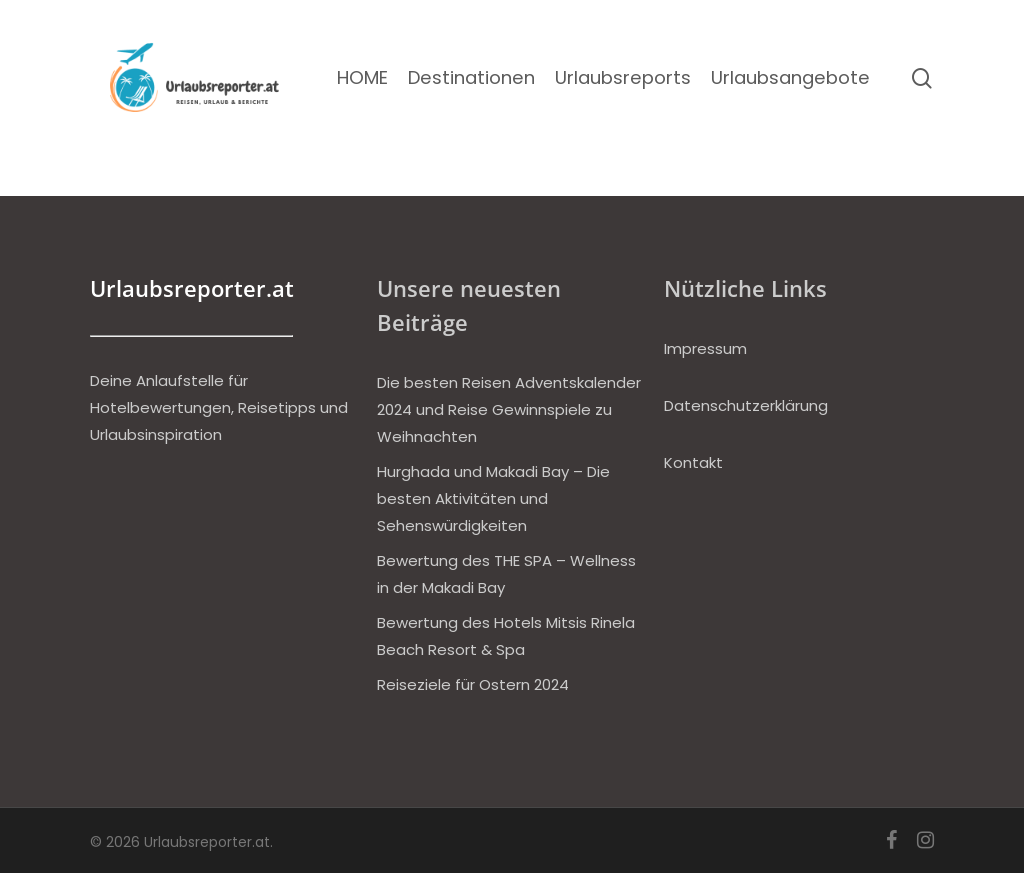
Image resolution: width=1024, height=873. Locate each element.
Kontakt (693, 462)
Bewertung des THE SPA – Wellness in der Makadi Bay (506, 574)
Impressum (705, 348)
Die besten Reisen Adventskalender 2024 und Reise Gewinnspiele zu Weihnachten (509, 409)
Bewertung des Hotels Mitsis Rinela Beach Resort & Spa (506, 636)
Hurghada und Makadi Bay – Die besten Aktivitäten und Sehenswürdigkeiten (493, 498)
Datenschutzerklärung (746, 405)
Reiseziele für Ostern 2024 (473, 684)
